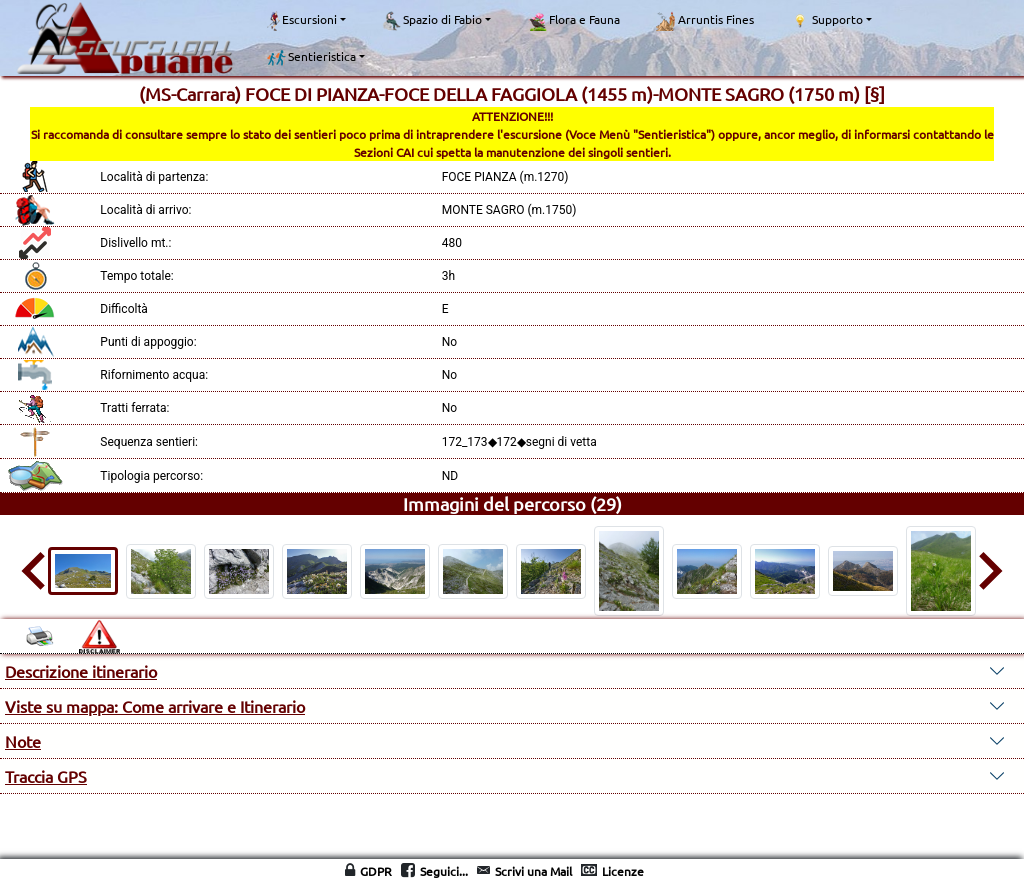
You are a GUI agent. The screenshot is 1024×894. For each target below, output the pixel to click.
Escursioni (302, 21)
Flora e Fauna (573, 21)
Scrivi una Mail (533, 871)
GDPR (376, 871)
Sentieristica (311, 57)
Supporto (826, 20)
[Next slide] (988, 571)
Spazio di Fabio (432, 21)
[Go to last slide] (36, 571)
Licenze (623, 871)
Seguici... (444, 871)
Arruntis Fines (705, 21)
